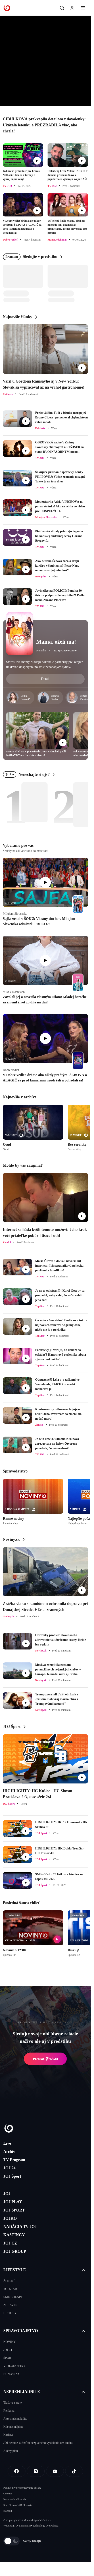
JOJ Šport (12, 2176)
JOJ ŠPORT (14, 2210)
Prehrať (45, 2059)
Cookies (7, 2493)
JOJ (6, 2193)
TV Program (14, 2160)
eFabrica (53, 2525)
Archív (9, 2151)
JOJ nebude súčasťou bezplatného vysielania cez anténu (38, 2442)
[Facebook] (16, 2471)
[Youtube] (55, 2471)
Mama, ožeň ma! (56, 642)
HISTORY (10, 2313)
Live (7, 2143)
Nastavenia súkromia (14, 2499)
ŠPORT (8, 2358)
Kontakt (7, 2510)
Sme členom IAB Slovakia (17, 2505)
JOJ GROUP (14, 2251)
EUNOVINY (11, 2374)
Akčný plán (10, 2450)
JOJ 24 (9, 2168)
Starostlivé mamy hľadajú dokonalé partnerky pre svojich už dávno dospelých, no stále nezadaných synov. (44, 664)
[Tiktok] (74, 2471)
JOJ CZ (10, 2243)
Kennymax (25, 2525)
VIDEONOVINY (14, 2366)
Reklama (9, 2410)
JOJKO (10, 2218)
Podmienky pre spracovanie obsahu (22, 2487)
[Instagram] (36, 2471)
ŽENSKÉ (9, 2281)
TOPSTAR (10, 2289)
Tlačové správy (13, 2402)
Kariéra (8, 2434)
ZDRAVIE (10, 2305)
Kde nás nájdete (13, 2426)
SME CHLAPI (12, 2297)
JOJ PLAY (12, 2202)
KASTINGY (14, 2235)
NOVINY (9, 2341)
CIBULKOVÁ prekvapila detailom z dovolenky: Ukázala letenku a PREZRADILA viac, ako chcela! (44, 125)
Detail (45, 679)
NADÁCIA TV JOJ (20, 2226)
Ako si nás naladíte (15, 2418)
